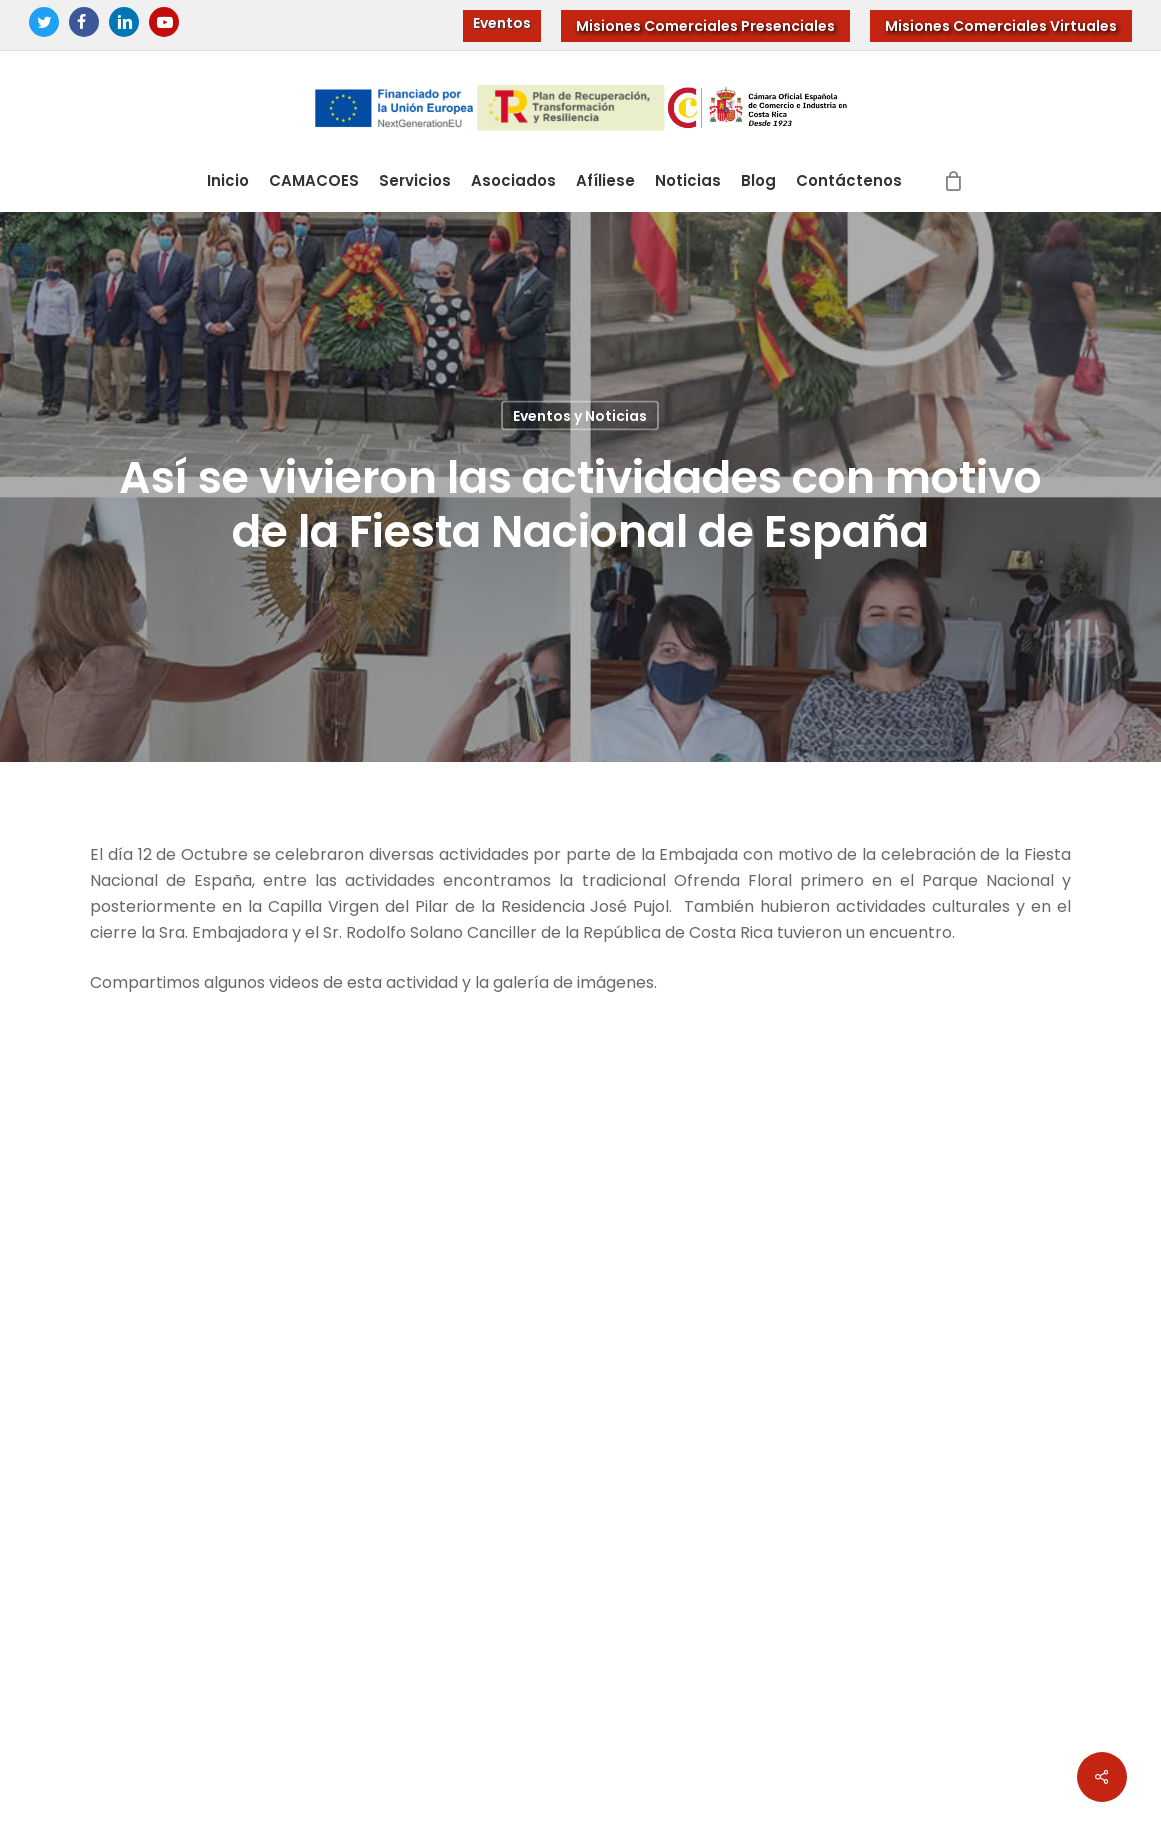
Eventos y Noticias (580, 416)
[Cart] (953, 181)
